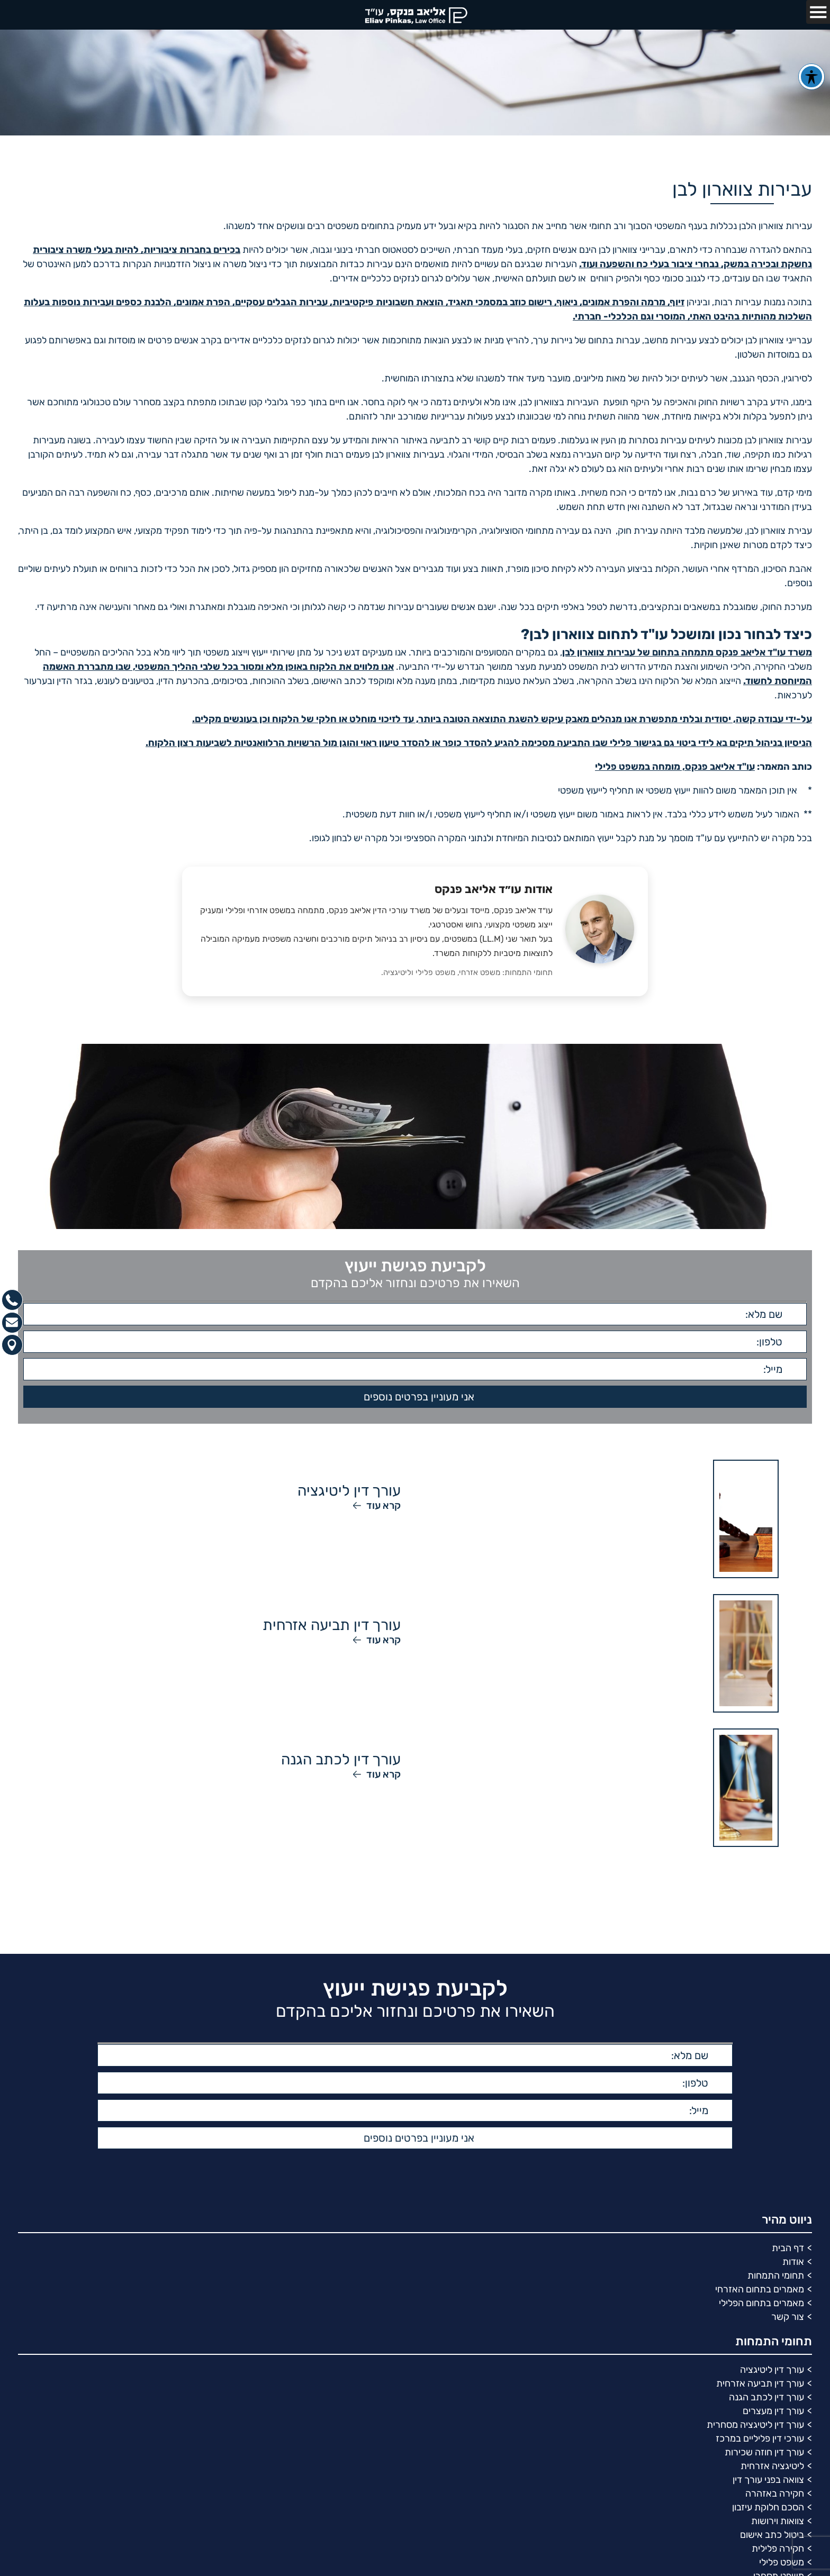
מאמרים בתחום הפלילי (761, 2303)
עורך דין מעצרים (773, 2411)
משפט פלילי (781, 2562)
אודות (793, 2262)
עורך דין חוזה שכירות (764, 2452)
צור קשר (787, 2317)
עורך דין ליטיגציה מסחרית (755, 2425)
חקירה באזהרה (774, 2493)
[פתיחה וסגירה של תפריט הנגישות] (811, 76)
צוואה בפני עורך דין (768, 2480)
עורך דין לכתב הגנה (766, 2397)
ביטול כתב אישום (772, 2535)
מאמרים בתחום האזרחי (759, 2289)
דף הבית (788, 2248)
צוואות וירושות (777, 2521)
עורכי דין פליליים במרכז (760, 2438)
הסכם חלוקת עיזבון (768, 2507)
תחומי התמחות (775, 2275)
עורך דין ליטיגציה (772, 2369)
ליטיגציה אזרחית (772, 2466)
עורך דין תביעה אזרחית (760, 2383)
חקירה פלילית (778, 2548)
